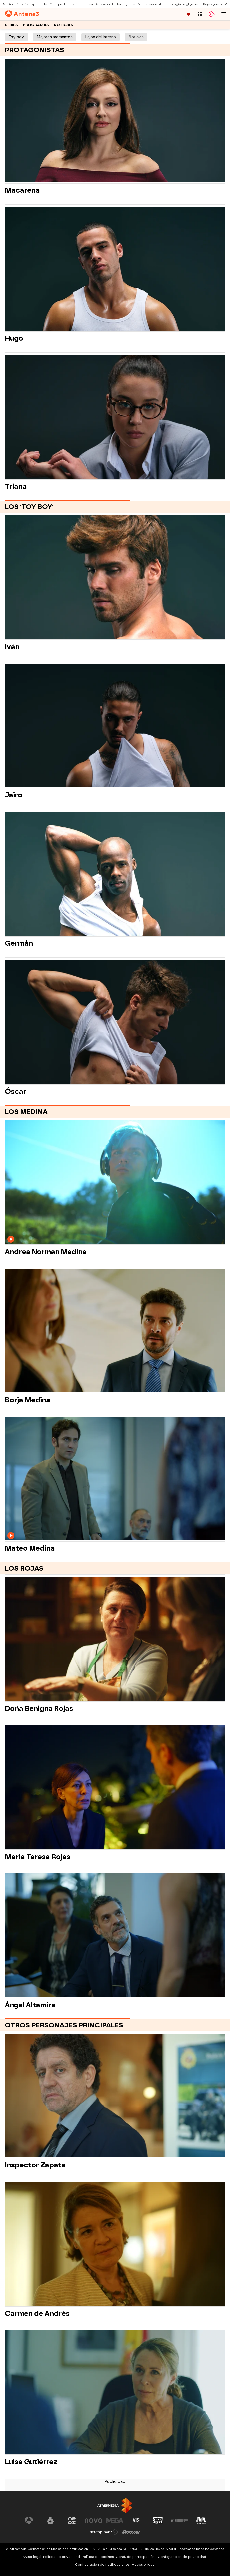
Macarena (22, 190)
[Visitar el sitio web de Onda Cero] (158, 2520)
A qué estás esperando (28, 4)
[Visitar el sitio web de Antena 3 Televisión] (29, 2520)
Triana (16, 486)
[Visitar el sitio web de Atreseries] (136, 2520)
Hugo (14, 338)
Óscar (15, 1091)
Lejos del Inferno (100, 37)
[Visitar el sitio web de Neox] (72, 2520)
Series (11, 25)
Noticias (63, 25)
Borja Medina (27, 1400)
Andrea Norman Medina (46, 1252)
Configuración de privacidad (182, 2557)
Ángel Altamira (30, 2005)
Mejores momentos (55, 37)
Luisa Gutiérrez (31, 2462)
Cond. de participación (135, 2557)
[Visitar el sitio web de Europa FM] (179, 2520)
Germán (19, 943)
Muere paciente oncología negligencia (169, 4)
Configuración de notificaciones (102, 2564)
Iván (12, 647)
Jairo (13, 795)
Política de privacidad (61, 2557)
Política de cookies (98, 2557)
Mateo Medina (30, 1548)
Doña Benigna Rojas (39, 1708)
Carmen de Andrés (37, 2313)
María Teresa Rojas (37, 1857)
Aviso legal (31, 2557)
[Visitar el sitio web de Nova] (93, 2520)
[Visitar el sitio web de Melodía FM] (201, 2520)
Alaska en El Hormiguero (115, 4)
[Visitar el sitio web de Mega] (115, 2520)
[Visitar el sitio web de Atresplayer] (104, 2532)
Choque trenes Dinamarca (71, 4)
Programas (36, 25)
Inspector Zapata (35, 2165)
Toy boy (16, 37)
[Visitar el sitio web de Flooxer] (131, 2532)
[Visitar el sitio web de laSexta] (50, 2520)
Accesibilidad (143, 2564)
